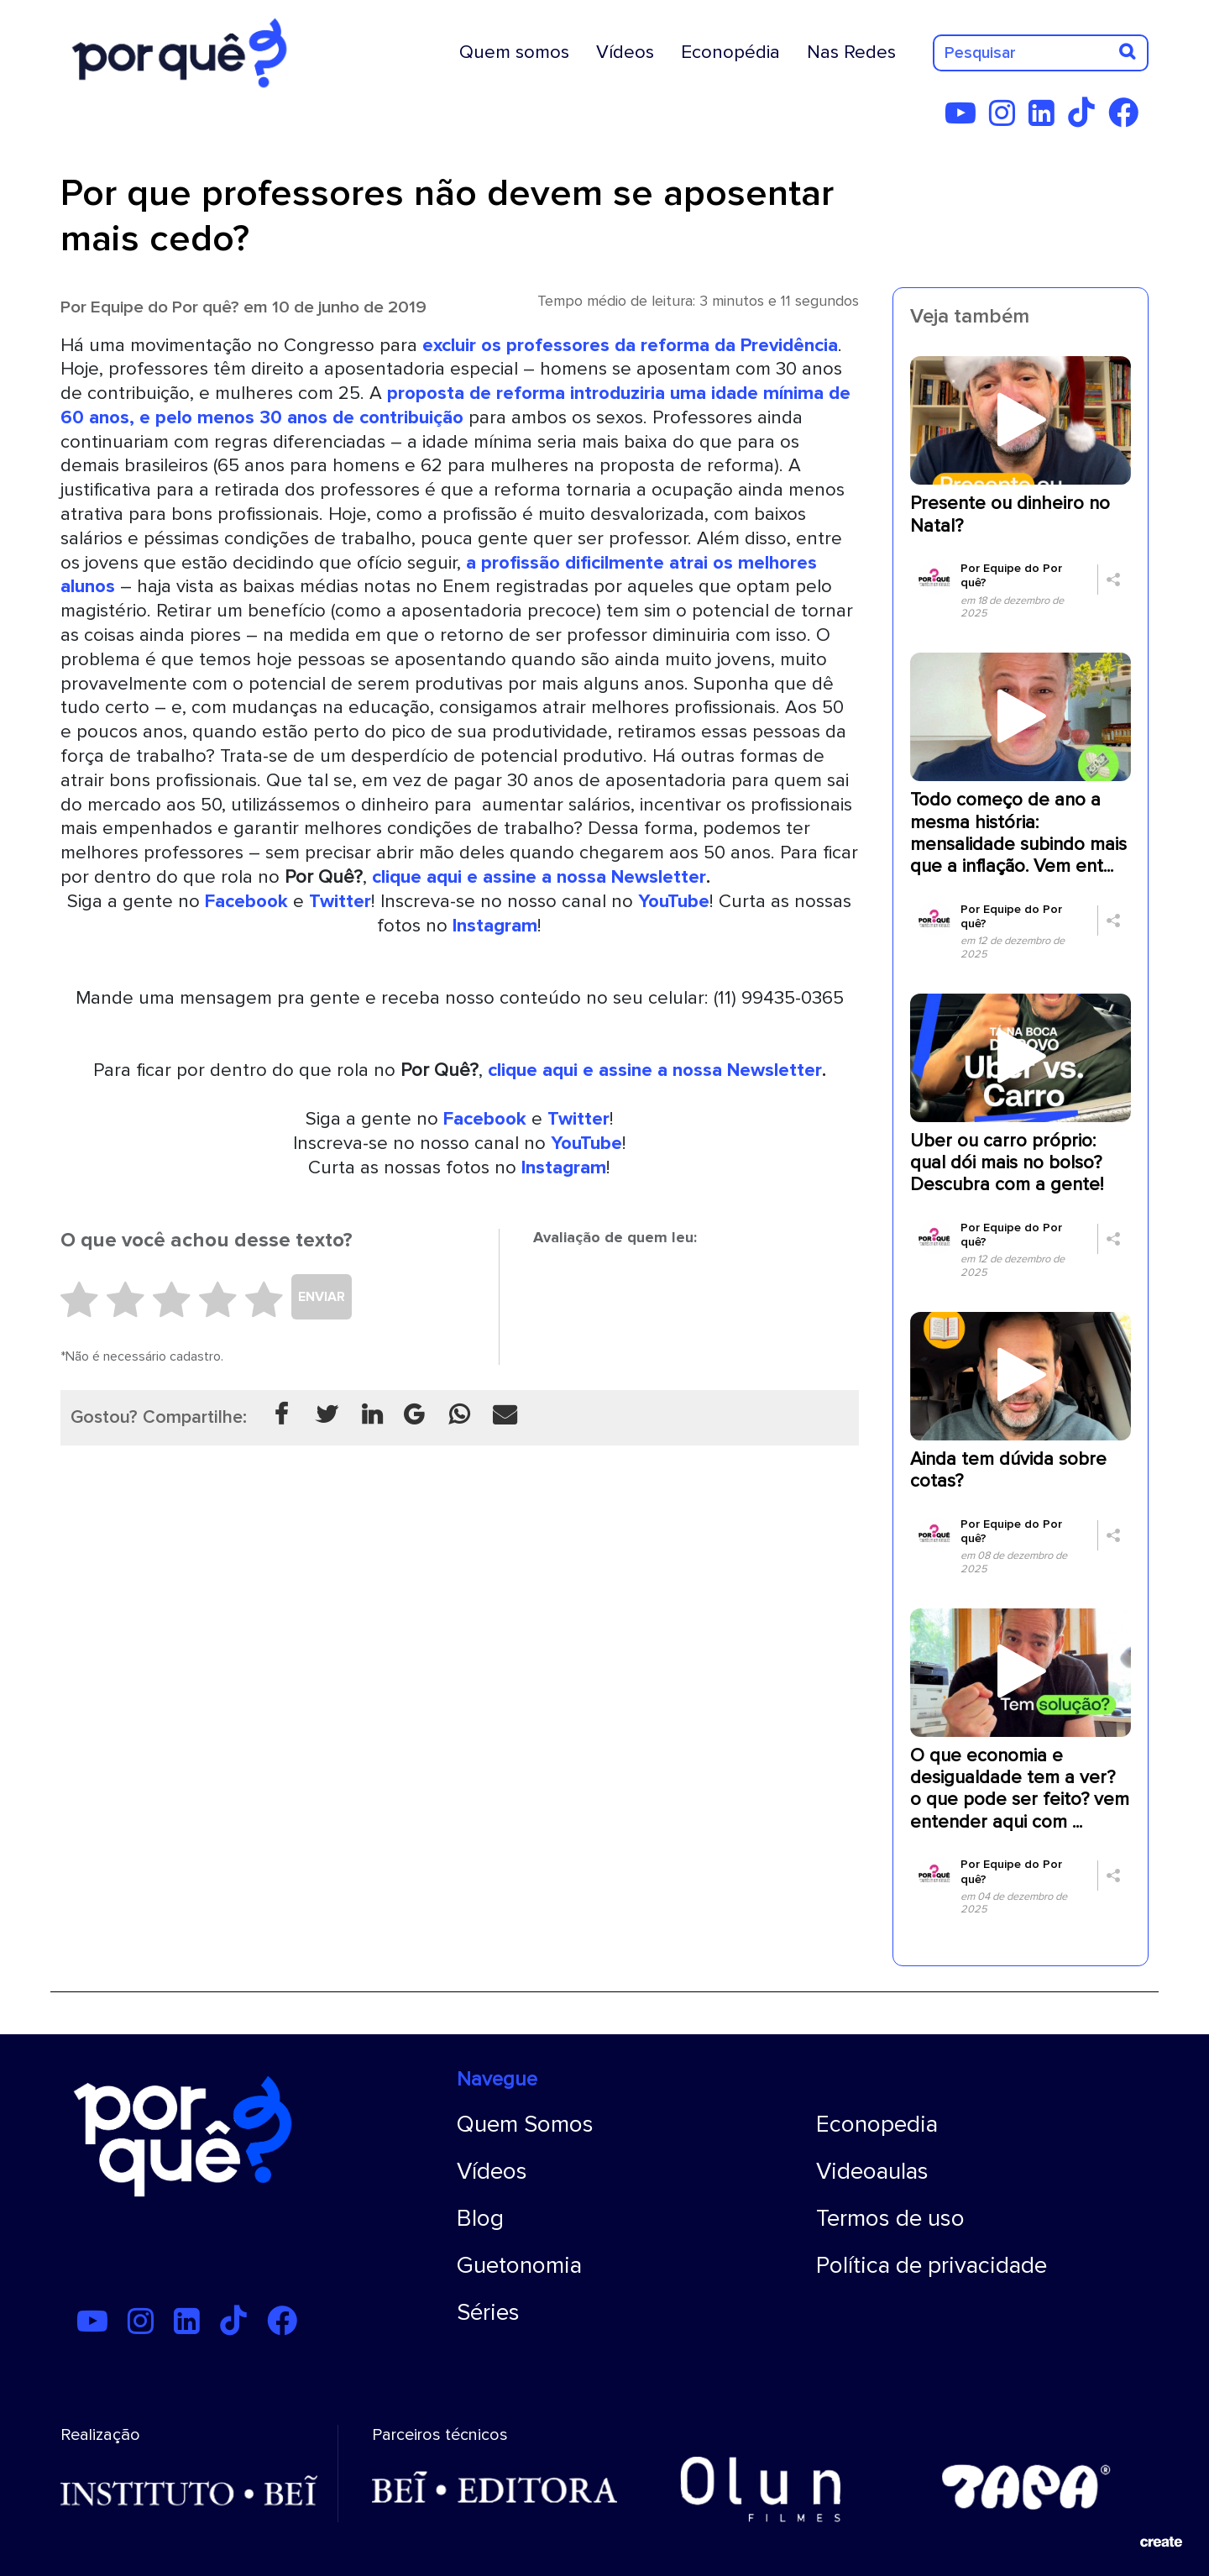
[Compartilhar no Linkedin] (372, 1415)
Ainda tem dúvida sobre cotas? (1008, 1470)
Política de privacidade (931, 2265)
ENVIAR (321, 1296)
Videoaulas (872, 2171)
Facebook (246, 901)
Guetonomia (519, 2265)
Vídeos (625, 52)
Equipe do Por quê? (165, 306)
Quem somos (514, 52)
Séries (488, 2312)
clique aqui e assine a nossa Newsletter (539, 877)
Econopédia (730, 52)
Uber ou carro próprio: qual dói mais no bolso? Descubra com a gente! (1006, 1163)
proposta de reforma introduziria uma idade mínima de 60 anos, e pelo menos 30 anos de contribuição (455, 405)
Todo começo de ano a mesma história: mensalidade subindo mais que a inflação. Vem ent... (1018, 833)
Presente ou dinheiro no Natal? (1010, 514)
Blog (480, 2218)
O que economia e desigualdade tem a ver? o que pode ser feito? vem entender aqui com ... (1019, 1789)
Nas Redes (851, 52)
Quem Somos (525, 2124)
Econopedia (877, 2124)
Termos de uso (890, 2218)
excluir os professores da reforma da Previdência (630, 345)
